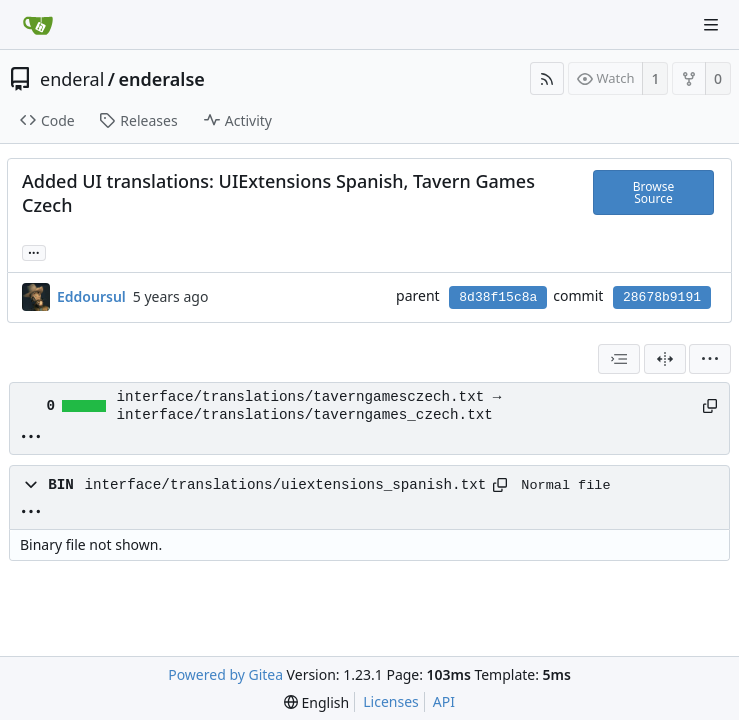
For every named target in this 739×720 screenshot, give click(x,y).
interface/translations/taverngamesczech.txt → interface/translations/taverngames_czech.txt (309, 406)
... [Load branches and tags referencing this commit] (34, 251)
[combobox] (619, 359)
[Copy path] (708, 406)
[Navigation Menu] (711, 25)
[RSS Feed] (547, 78)
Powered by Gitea (225, 674)
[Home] (38, 25)
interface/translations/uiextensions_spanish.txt (285, 485)
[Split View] (665, 359)
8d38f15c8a (498, 297)
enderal (72, 79)
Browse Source (653, 192)
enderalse (162, 79)
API (444, 701)
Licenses (391, 701)
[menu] (710, 359)
